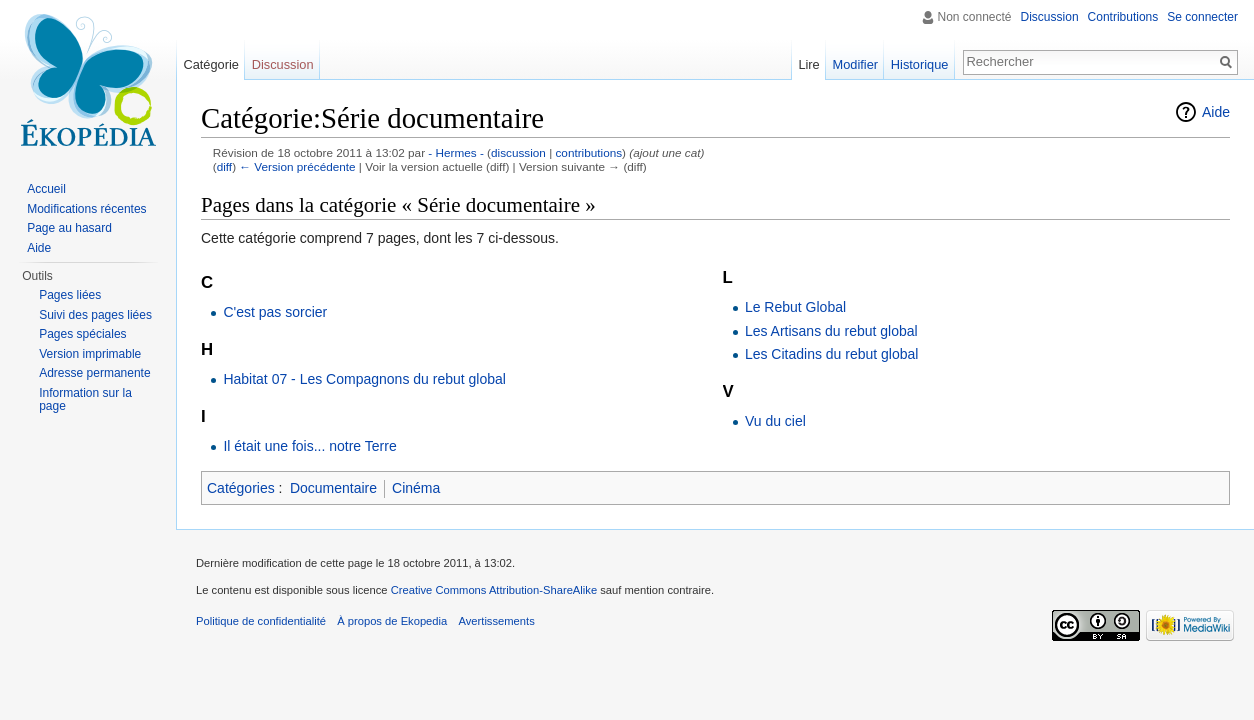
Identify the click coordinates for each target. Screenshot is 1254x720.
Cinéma (416, 488)
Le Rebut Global (795, 307)
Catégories (241, 488)
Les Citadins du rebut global (832, 354)
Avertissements (496, 621)
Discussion (1050, 17)
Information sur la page (85, 400)
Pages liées (70, 295)
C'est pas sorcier (275, 312)
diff (224, 166)
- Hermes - (456, 152)
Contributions (1123, 17)
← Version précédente (297, 166)
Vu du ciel (775, 421)
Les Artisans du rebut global (831, 331)
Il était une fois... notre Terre (309, 446)
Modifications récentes (86, 209)
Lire (808, 64)
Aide (1216, 112)
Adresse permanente (94, 373)
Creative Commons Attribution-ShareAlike (494, 590)
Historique (920, 64)
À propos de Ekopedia (392, 621)
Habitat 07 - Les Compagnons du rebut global (364, 379)
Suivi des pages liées (95, 315)
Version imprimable (90, 354)
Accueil (46, 189)
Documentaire (333, 488)
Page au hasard (69, 228)
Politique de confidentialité (261, 621)
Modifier (856, 64)
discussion (518, 152)
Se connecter (1202, 17)
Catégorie (211, 64)
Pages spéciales (82, 334)
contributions (588, 152)
